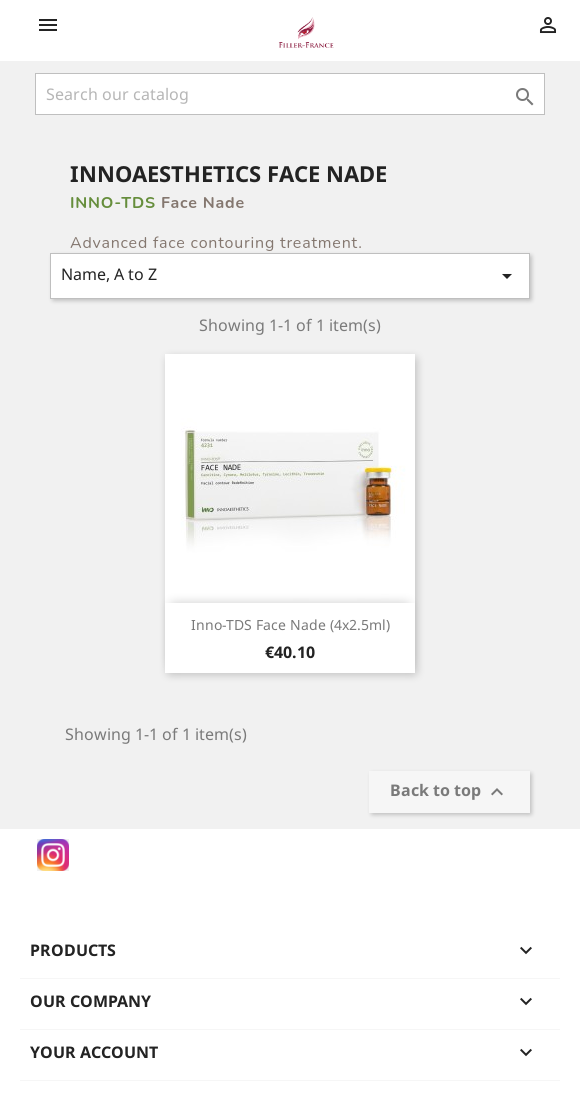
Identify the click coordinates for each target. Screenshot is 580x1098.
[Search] (290, 94)
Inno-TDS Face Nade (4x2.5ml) (290, 624)
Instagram (53, 855)
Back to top (449, 792)
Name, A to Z (290, 275)
